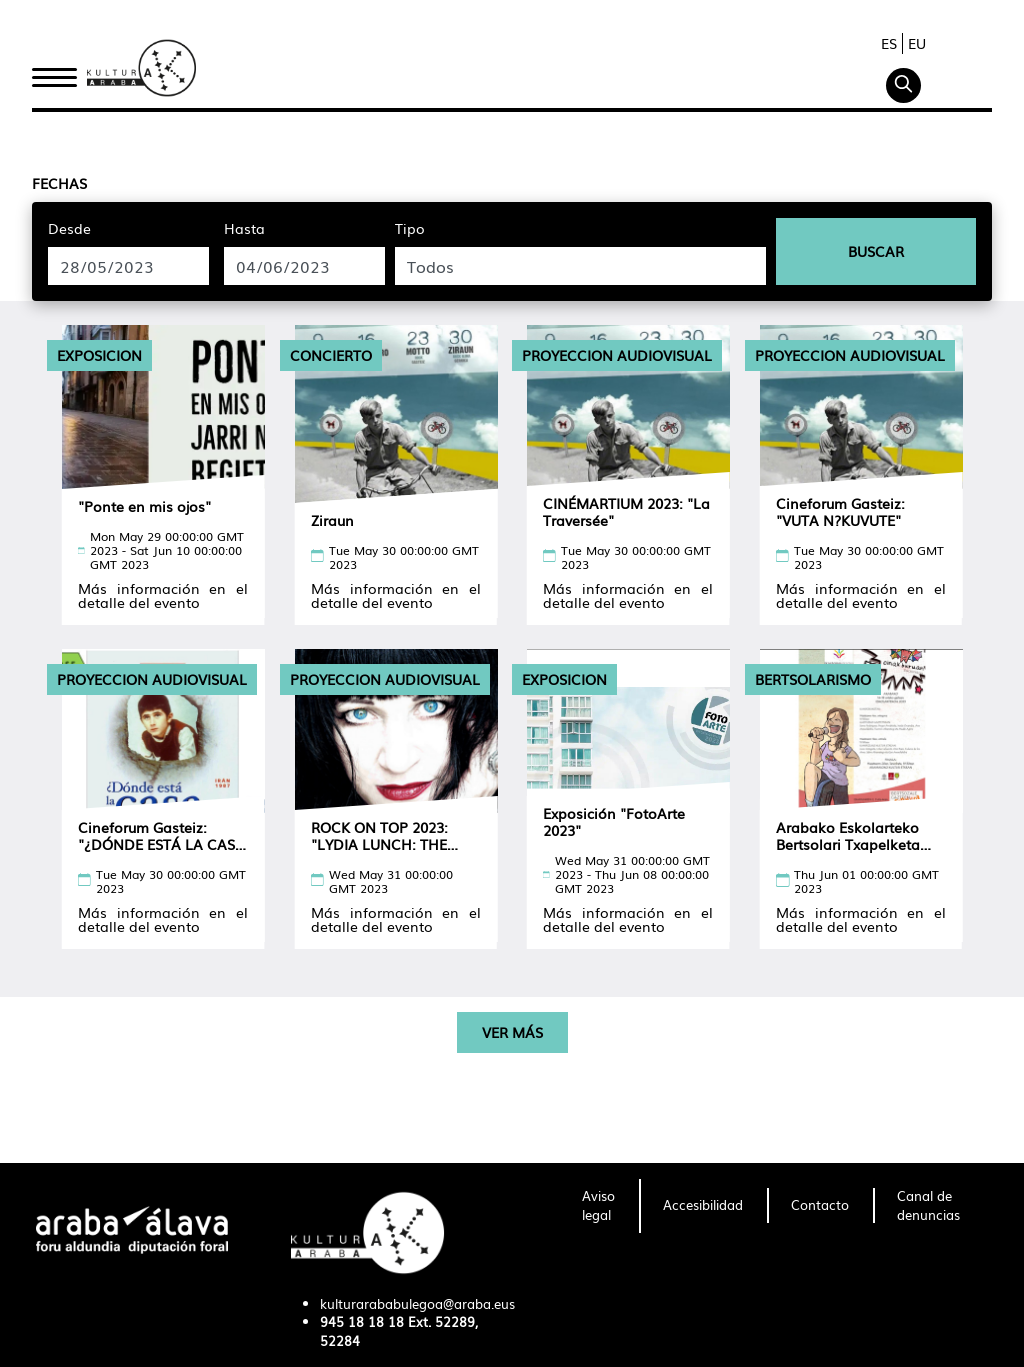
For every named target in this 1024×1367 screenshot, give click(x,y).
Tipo (410, 228)
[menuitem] (598, 1206)
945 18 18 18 (362, 1321)
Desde (69, 228)
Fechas (59, 183)
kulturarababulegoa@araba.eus (417, 1303)
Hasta (244, 228)
